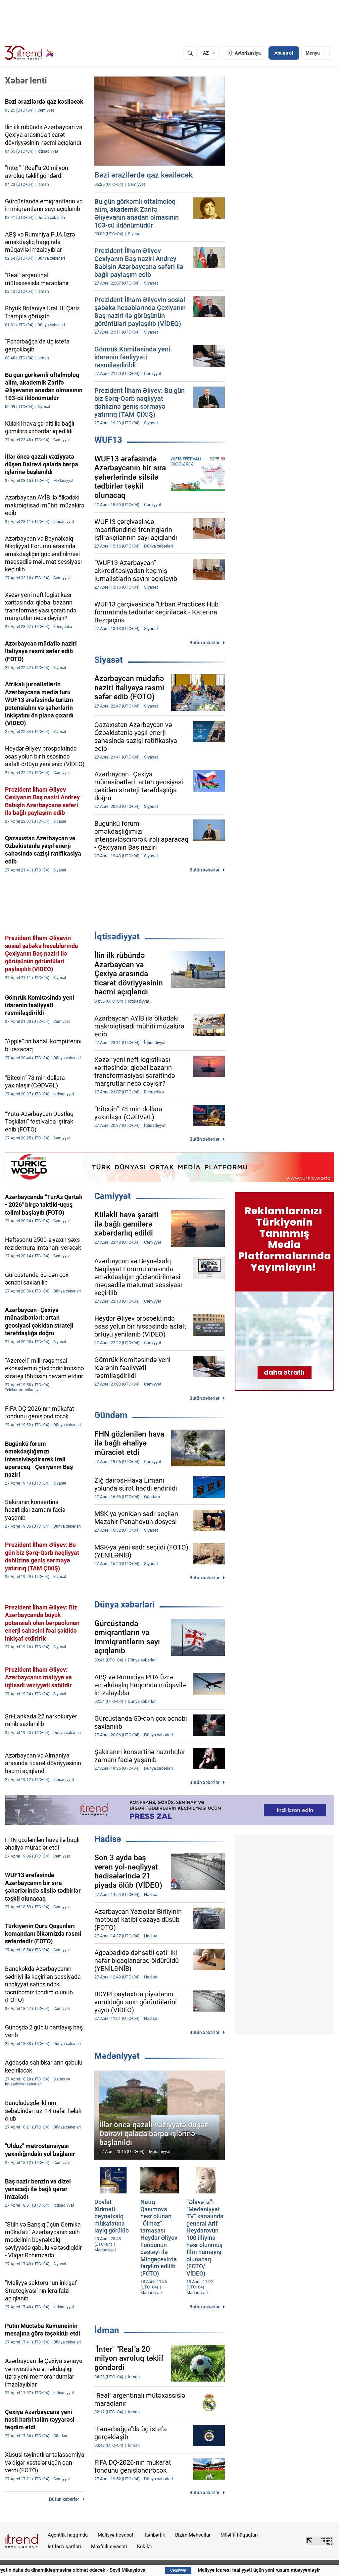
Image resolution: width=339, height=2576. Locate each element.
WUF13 (108, 440)
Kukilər (144, 2547)
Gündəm (110, 1415)
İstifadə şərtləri (64, 2547)
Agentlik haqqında (68, 2535)
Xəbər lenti (26, 80)
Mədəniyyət (117, 2056)
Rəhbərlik (155, 2535)
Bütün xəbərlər (204, 642)
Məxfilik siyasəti (109, 2547)
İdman (106, 2330)
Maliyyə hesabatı (116, 2535)
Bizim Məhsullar (193, 2535)
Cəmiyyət (112, 1196)
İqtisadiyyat (117, 936)
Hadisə (107, 1839)
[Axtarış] (190, 53)
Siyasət (108, 660)
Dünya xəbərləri (124, 1604)
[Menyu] (317, 53)
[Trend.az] (29, 53)
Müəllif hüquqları (239, 2535)
